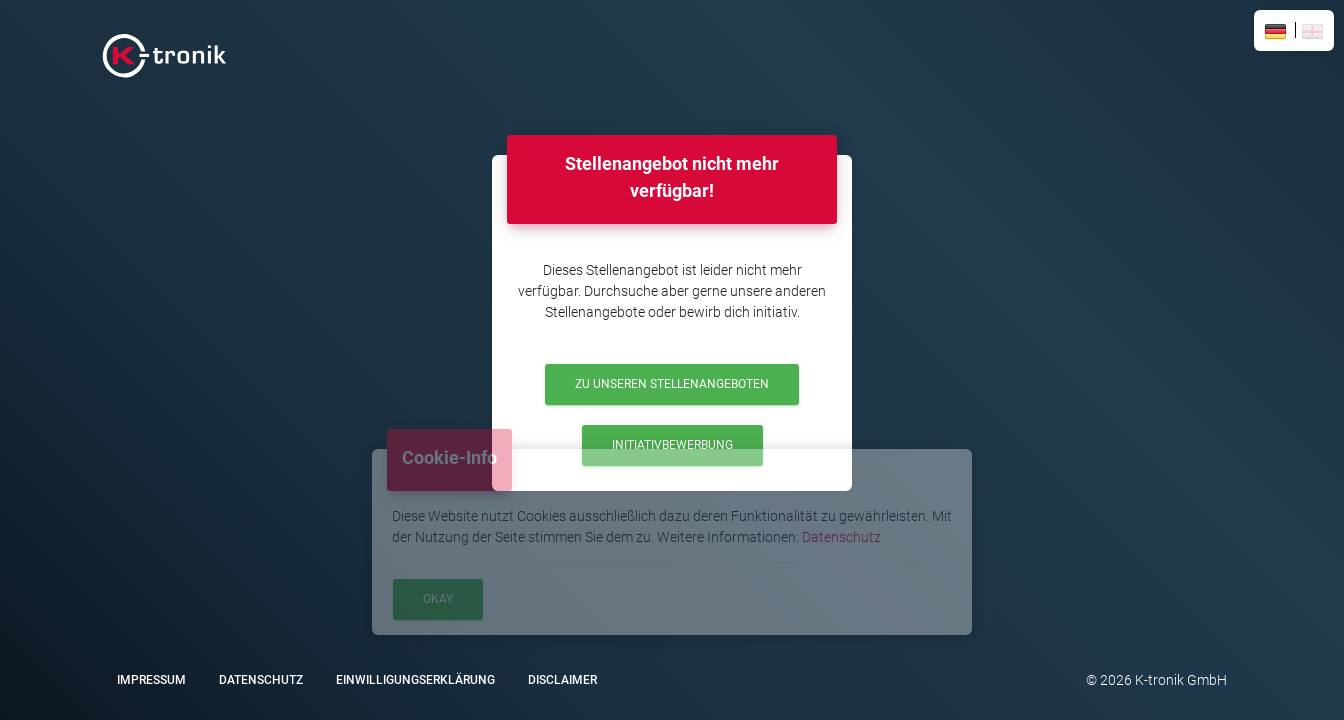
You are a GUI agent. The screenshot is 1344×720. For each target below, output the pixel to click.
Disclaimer (562, 680)
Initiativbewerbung (672, 445)
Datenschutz (841, 537)
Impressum (151, 680)
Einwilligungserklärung (415, 680)
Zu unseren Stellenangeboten (672, 384)
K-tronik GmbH (1179, 680)
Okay (438, 599)
